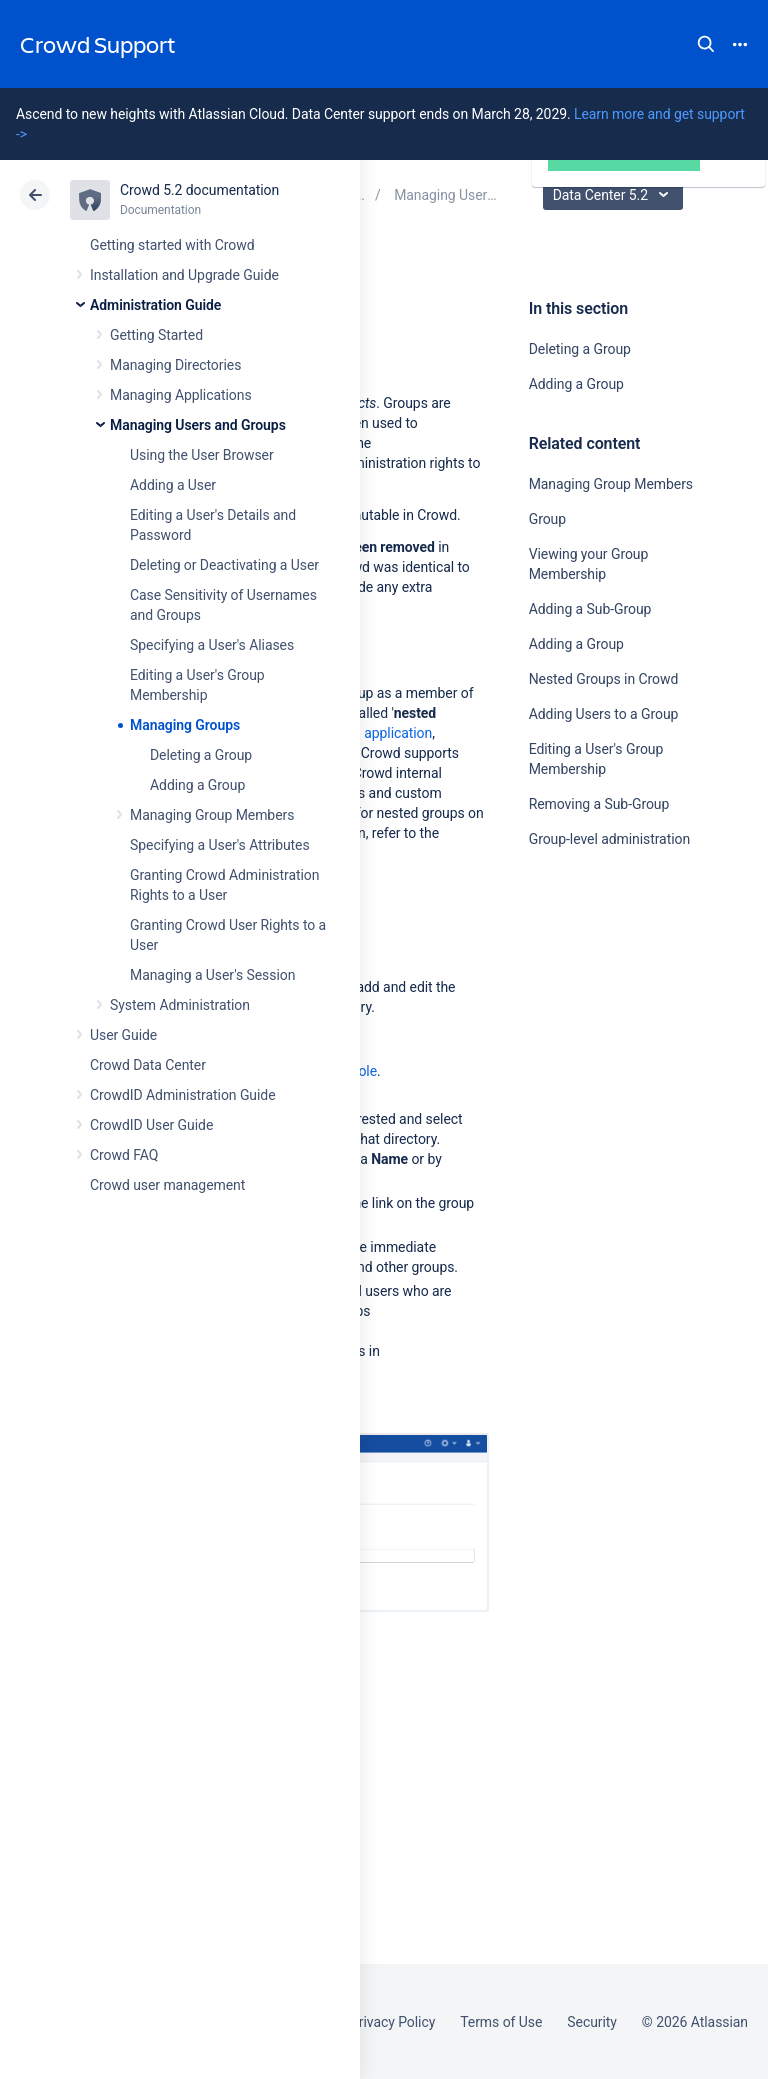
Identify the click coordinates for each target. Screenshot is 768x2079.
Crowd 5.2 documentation (199, 190)
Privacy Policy (392, 2022)
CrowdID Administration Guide (183, 1095)
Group (547, 519)
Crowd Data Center (148, 1065)
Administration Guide (155, 305)
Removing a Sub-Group (599, 804)
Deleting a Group (201, 755)
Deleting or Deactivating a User (224, 565)
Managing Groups (185, 725)
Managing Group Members (212, 815)
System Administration (180, 1005)
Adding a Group (197, 785)
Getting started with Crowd (172, 245)
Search (706, 44)
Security (592, 2022)
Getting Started (156, 335)
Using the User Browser (202, 455)
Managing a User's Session (212, 975)
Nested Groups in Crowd (604, 679)
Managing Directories (175, 365)
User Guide (123, 1035)
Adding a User (173, 485)
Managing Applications (181, 395)
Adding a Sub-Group (590, 609)
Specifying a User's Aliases (212, 645)
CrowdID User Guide (151, 1125)
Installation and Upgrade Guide (184, 275)
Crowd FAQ (124, 1155)
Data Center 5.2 (615, 195)
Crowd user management (167, 1185)
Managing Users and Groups (198, 425)
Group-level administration (609, 839)
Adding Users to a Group (604, 714)
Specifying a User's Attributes (220, 845)
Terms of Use (501, 2022)
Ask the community (599, 1035)
